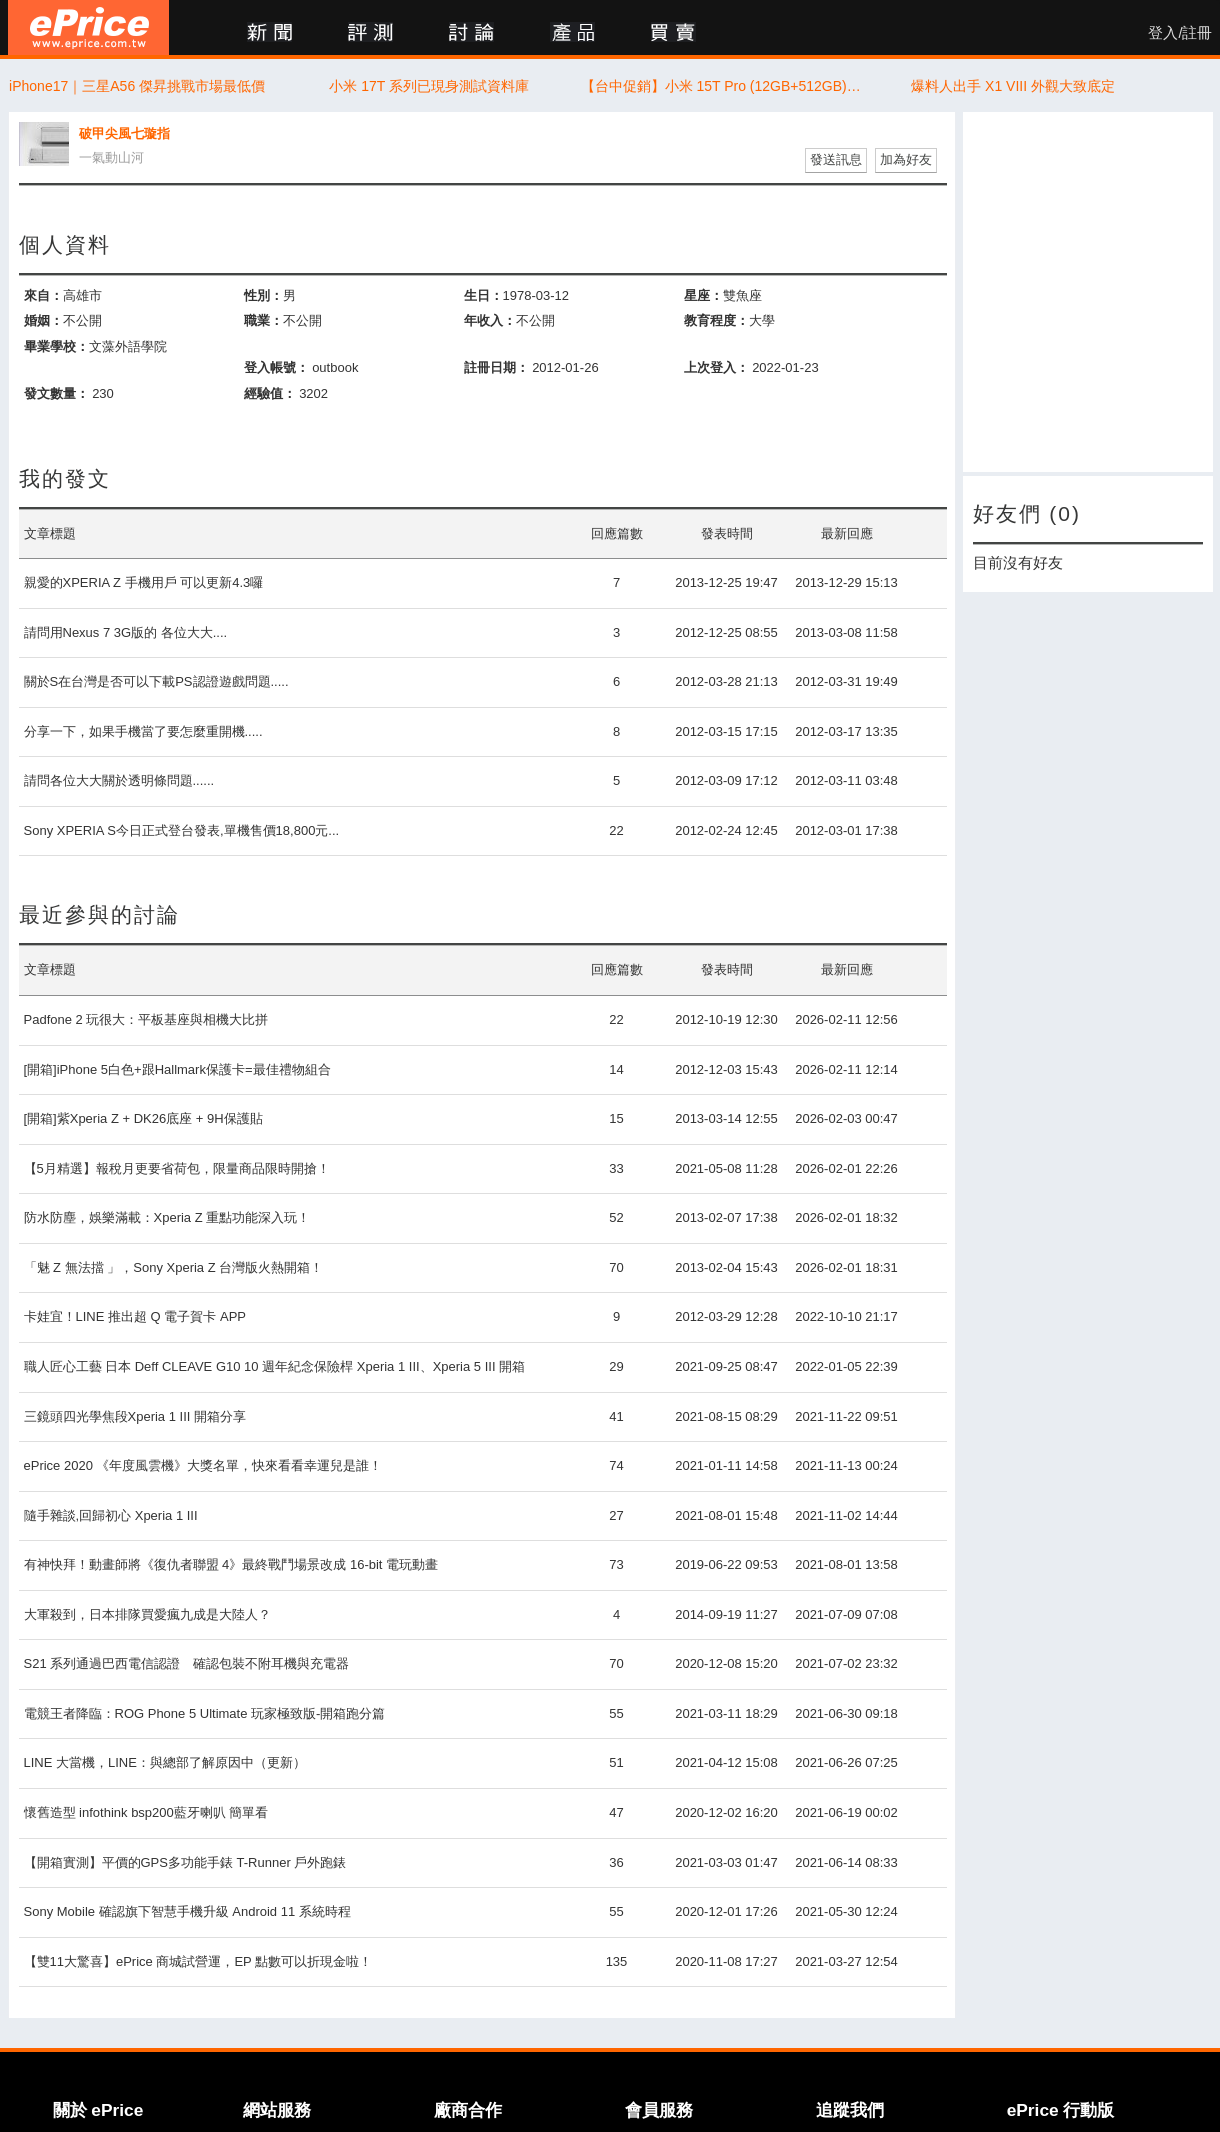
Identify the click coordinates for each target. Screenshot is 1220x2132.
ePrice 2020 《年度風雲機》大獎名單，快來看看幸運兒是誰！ (203, 1465)
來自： (43, 295)
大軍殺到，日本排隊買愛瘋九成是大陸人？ (147, 1614)
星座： (703, 295)
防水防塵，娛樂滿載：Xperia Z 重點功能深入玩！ (167, 1217)
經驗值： (270, 393)
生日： (483, 295)
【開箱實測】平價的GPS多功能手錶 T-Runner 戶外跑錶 (185, 1862)
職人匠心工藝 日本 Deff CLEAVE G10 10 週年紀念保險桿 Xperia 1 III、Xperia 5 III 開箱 (275, 1366)
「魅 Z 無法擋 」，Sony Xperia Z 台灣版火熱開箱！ (174, 1267)
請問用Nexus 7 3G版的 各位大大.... (126, 632)
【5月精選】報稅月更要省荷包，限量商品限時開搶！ (177, 1168)
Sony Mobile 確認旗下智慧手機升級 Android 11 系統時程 (187, 1911)
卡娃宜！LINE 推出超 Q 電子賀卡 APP (135, 1316)
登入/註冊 (1180, 33)
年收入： (490, 320)
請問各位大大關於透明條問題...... (119, 780)
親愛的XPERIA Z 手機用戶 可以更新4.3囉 (144, 582)
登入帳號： (276, 367)
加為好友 (906, 159)
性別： (263, 295)
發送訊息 (836, 159)
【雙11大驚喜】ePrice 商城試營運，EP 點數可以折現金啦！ (198, 1961)
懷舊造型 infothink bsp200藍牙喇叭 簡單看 (146, 1812)
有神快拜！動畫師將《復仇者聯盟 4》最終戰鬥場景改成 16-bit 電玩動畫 (231, 1564)
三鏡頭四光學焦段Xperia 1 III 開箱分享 (135, 1416)
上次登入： (716, 367)
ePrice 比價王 (88, 27)
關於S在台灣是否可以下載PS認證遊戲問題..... (156, 681)
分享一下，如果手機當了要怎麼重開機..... (143, 731)
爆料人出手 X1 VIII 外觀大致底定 (1013, 86)
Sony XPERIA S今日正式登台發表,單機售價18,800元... (182, 830)
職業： (263, 320)
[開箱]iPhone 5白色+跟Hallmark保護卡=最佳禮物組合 (177, 1069)
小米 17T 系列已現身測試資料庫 (429, 86)
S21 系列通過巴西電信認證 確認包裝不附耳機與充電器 (187, 1663)
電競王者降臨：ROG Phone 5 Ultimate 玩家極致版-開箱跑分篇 (205, 1713)
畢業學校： (56, 346)
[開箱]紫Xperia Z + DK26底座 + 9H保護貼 (143, 1118)
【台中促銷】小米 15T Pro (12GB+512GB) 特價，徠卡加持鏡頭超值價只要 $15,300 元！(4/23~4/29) (721, 86)
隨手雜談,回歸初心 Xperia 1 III (111, 1515)
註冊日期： (496, 367)
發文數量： (56, 393)
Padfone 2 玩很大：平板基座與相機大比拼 (146, 1019)
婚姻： (43, 320)
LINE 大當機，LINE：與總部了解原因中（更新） (165, 1762)
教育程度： (716, 320)
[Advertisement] (1088, 292)
